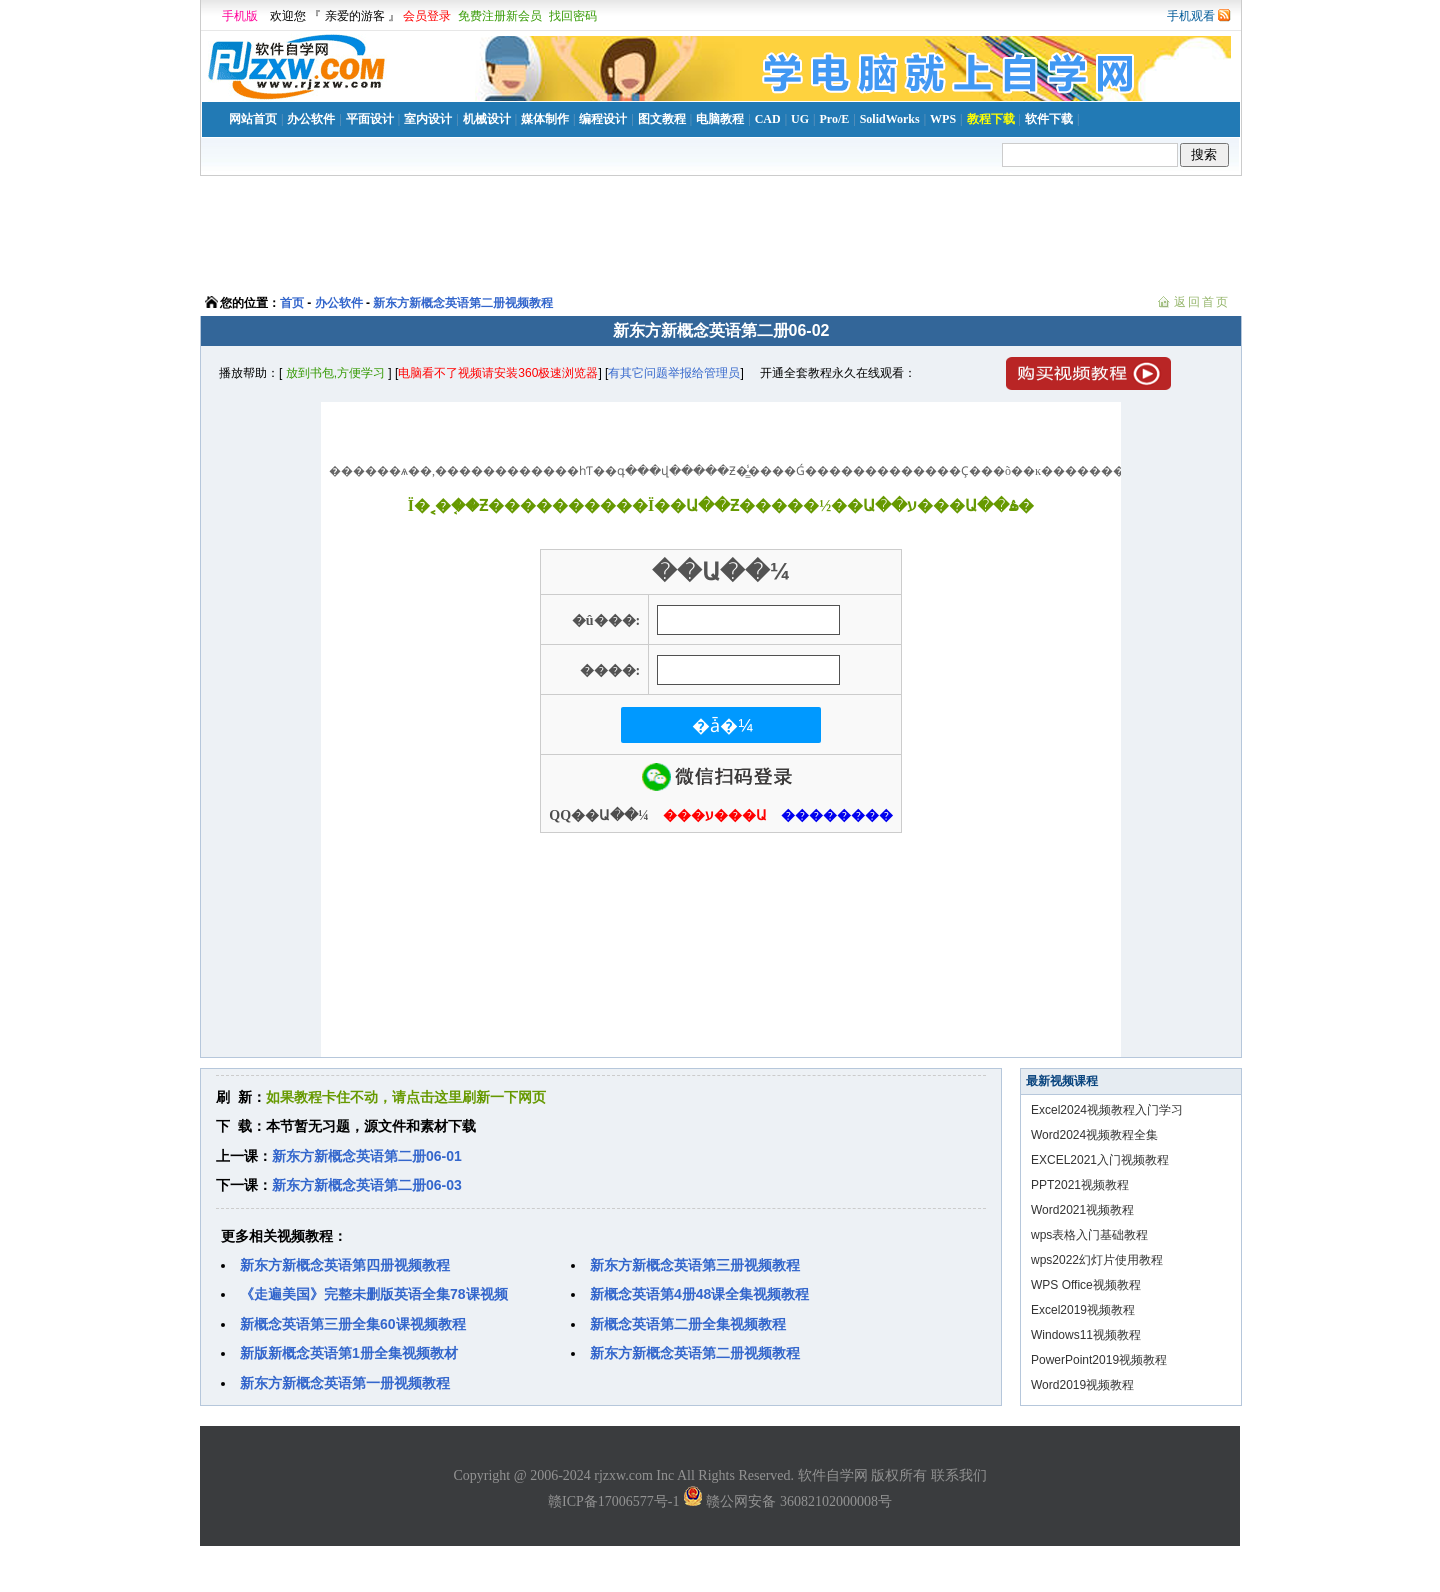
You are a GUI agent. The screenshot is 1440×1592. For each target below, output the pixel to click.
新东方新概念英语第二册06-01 (367, 1156)
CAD (768, 119)
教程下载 (991, 119)
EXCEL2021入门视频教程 (1100, 1160)
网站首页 (253, 119)
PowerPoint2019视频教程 (1099, 1360)
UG (800, 119)
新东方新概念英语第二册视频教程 (463, 303)
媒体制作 (545, 119)
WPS (943, 119)
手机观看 (1191, 16)
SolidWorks (890, 119)
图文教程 (662, 119)
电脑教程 (720, 119)
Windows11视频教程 (1086, 1335)
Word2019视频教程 (1082, 1385)
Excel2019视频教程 (1083, 1310)
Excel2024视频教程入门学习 (1107, 1110)
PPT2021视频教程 (1080, 1185)
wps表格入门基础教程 (1089, 1235)
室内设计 (428, 119)
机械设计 (487, 119)
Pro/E (834, 119)
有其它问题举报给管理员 (674, 373)
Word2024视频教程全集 (1094, 1135)
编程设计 (603, 119)
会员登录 (427, 16)
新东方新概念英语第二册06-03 (367, 1185)
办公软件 (311, 119)
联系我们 (959, 1475)
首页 (292, 303)
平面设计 (370, 119)
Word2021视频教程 (1082, 1210)
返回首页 (1202, 302)
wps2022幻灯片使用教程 (1097, 1260)
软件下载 (1049, 119)
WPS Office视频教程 (1086, 1285)
